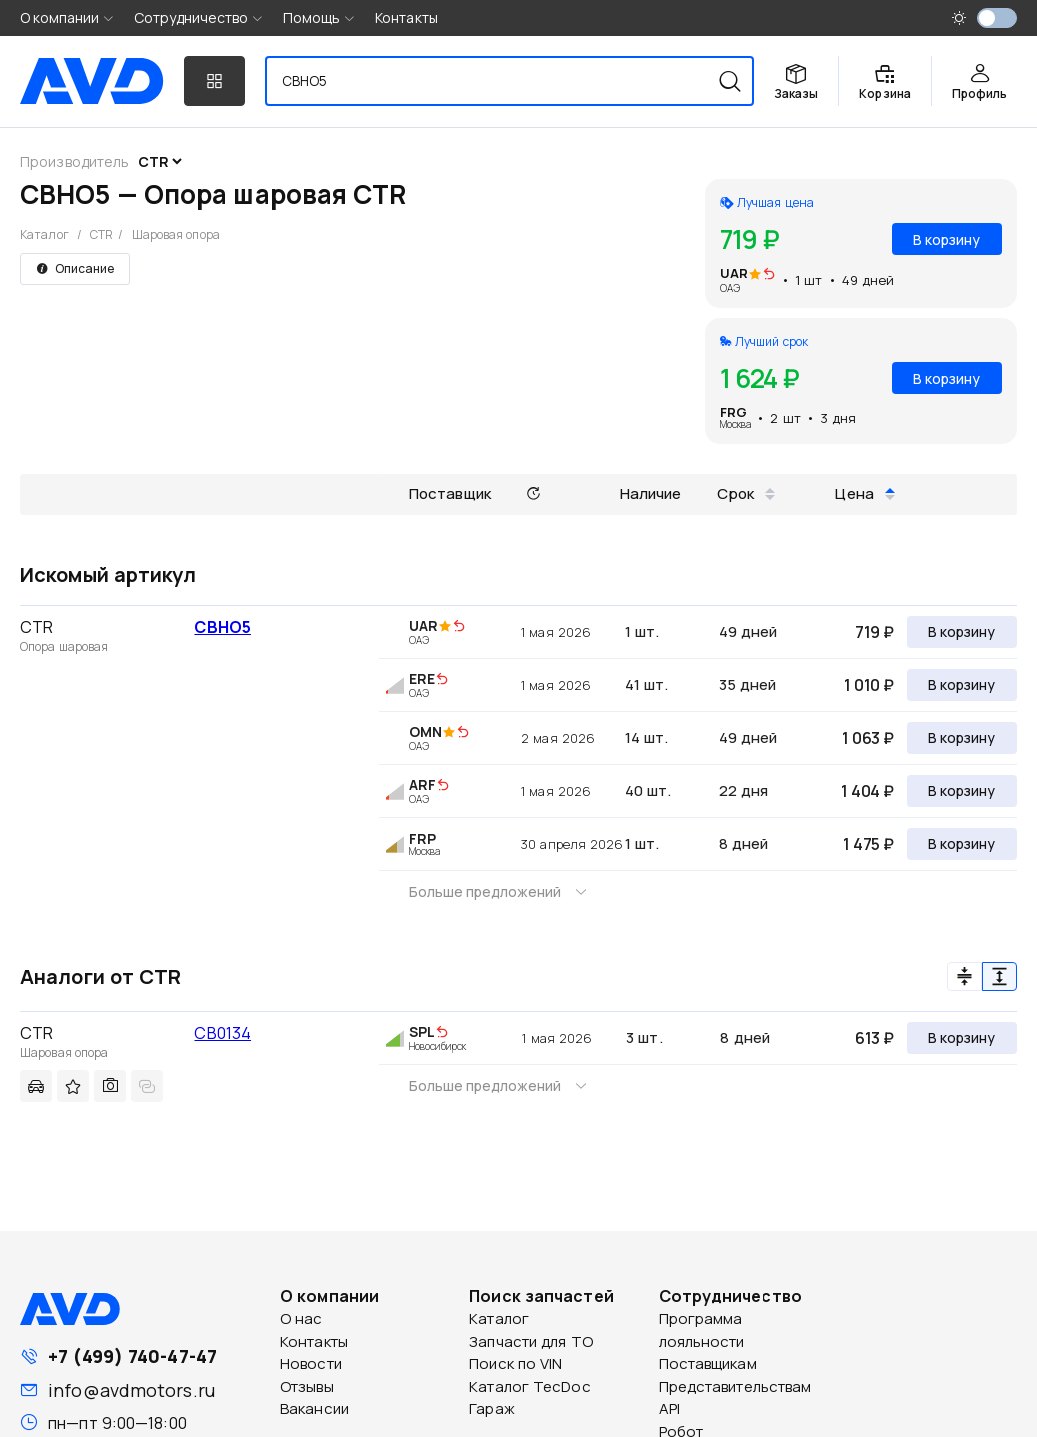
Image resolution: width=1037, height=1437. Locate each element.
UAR (734, 273)
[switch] (997, 18)
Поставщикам (708, 1363)
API (669, 1408)
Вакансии (314, 1408)
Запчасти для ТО (531, 1341)
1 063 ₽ (868, 738)
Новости (311, 1363)
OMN (425, 731)
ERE (422, 678)
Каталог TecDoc (529, 1386)
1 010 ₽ (869, 685)
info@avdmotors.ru (131, 1390)
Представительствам (735, 1386)
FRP (422, 838)
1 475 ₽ (868, 844)
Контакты (406, 17)
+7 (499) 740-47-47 (132, 1356)
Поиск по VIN (515, 1363)
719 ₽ (874, 632)
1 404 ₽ (867, 791)
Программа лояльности (702, 1330)
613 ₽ (874, 1038)
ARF (422, 784)
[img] (769, 275)
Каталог (44, 234)
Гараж (492, 1408)
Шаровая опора (176, 234)
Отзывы (307, 1386)
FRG (733, 412)
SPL (422, 1031)
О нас (301, 1318)
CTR (101, 234)
